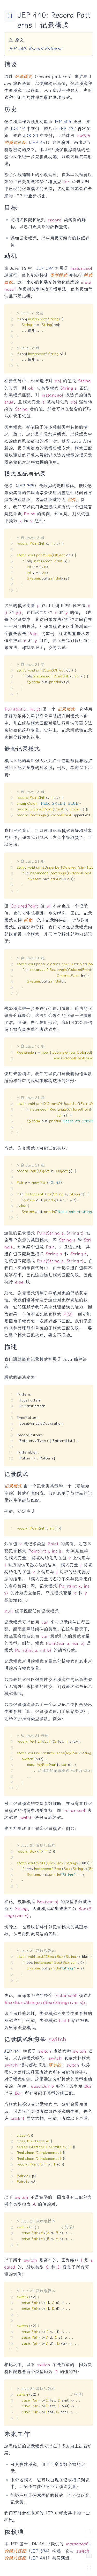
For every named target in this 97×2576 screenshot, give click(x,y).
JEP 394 (45, 268)
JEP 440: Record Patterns (35, 48)
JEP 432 (67, 128)
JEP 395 (25, 485)
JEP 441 (39, 142)
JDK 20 (30, 135)
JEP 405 (62, 121)
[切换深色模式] (89, 2544)
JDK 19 (17, 128)
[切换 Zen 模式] (89, 2568)
